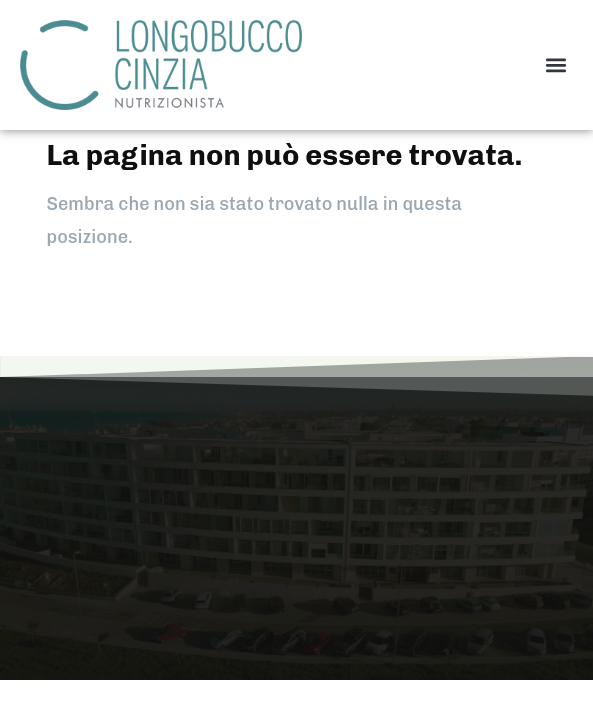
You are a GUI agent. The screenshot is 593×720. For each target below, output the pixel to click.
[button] (556, 64)
